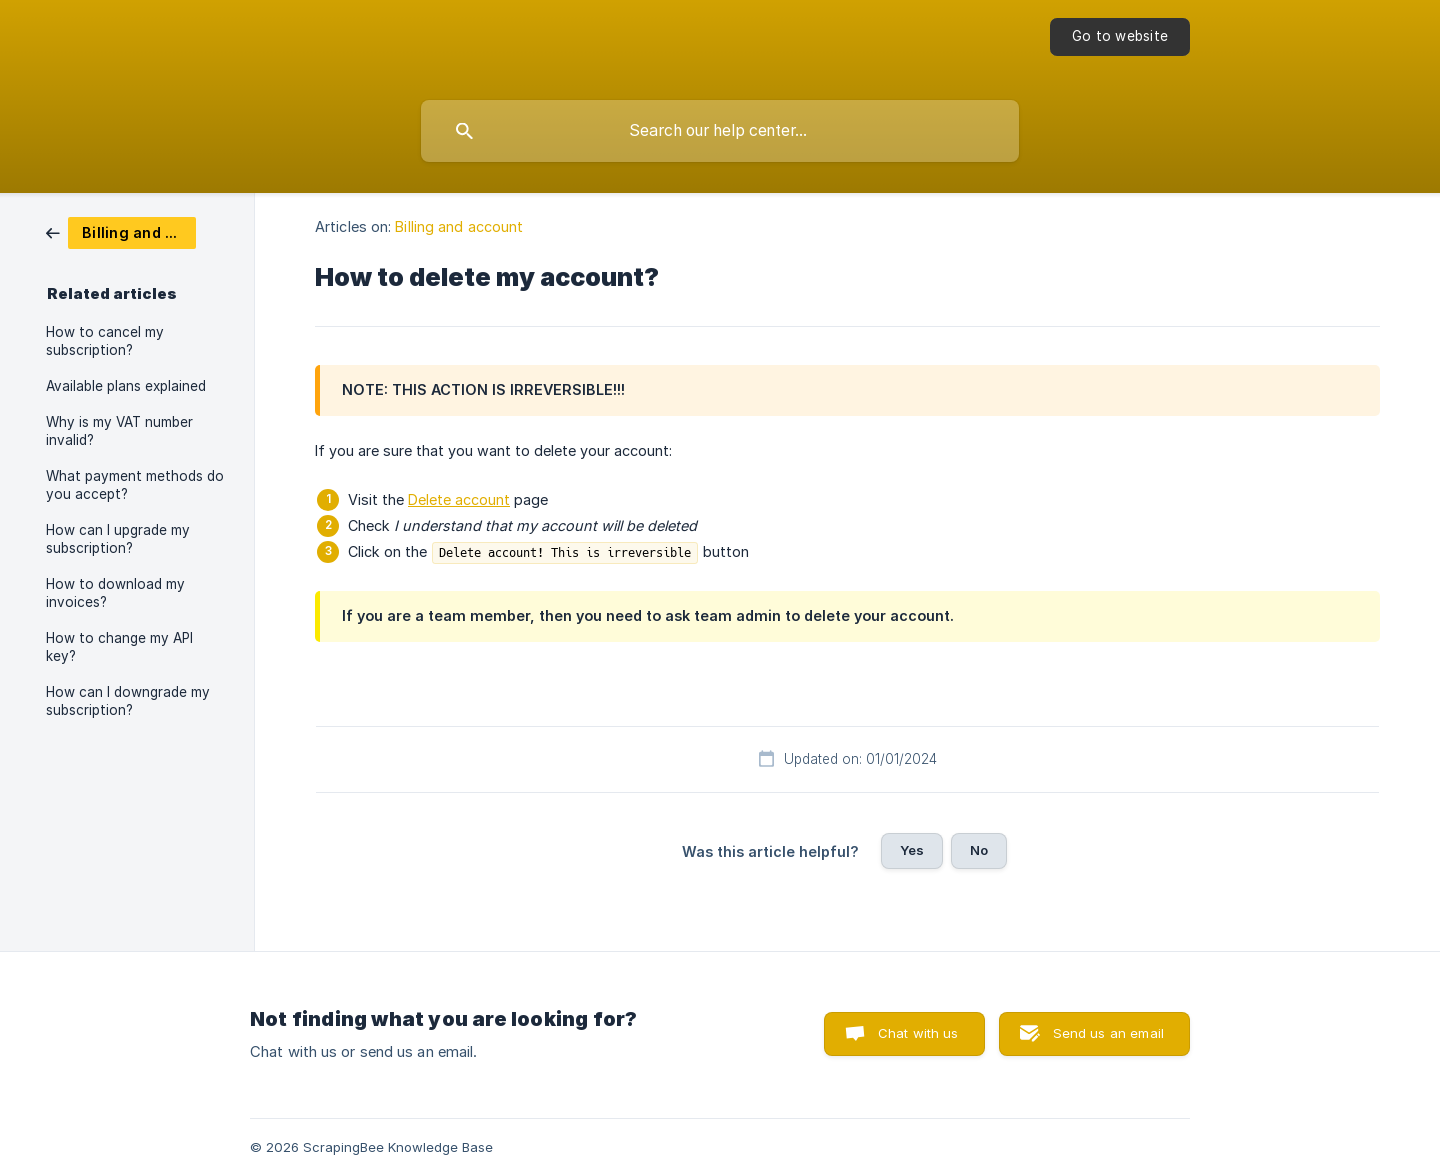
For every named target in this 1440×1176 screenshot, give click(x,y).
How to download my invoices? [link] (115, 593)
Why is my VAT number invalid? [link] (119, 431)
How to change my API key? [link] (119, 647)
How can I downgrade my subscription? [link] (128, 701)
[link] (121, 231)
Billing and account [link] (459, 226)
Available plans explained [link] (126, 386)
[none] (1120, 37)
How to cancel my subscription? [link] (105, 341)
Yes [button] (912, 850)
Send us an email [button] (1108, 1033)
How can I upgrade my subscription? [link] (118, 539)
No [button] (979, 850)
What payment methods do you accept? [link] (135, 485)
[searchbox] (720, 131)
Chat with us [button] (918, 1033)
